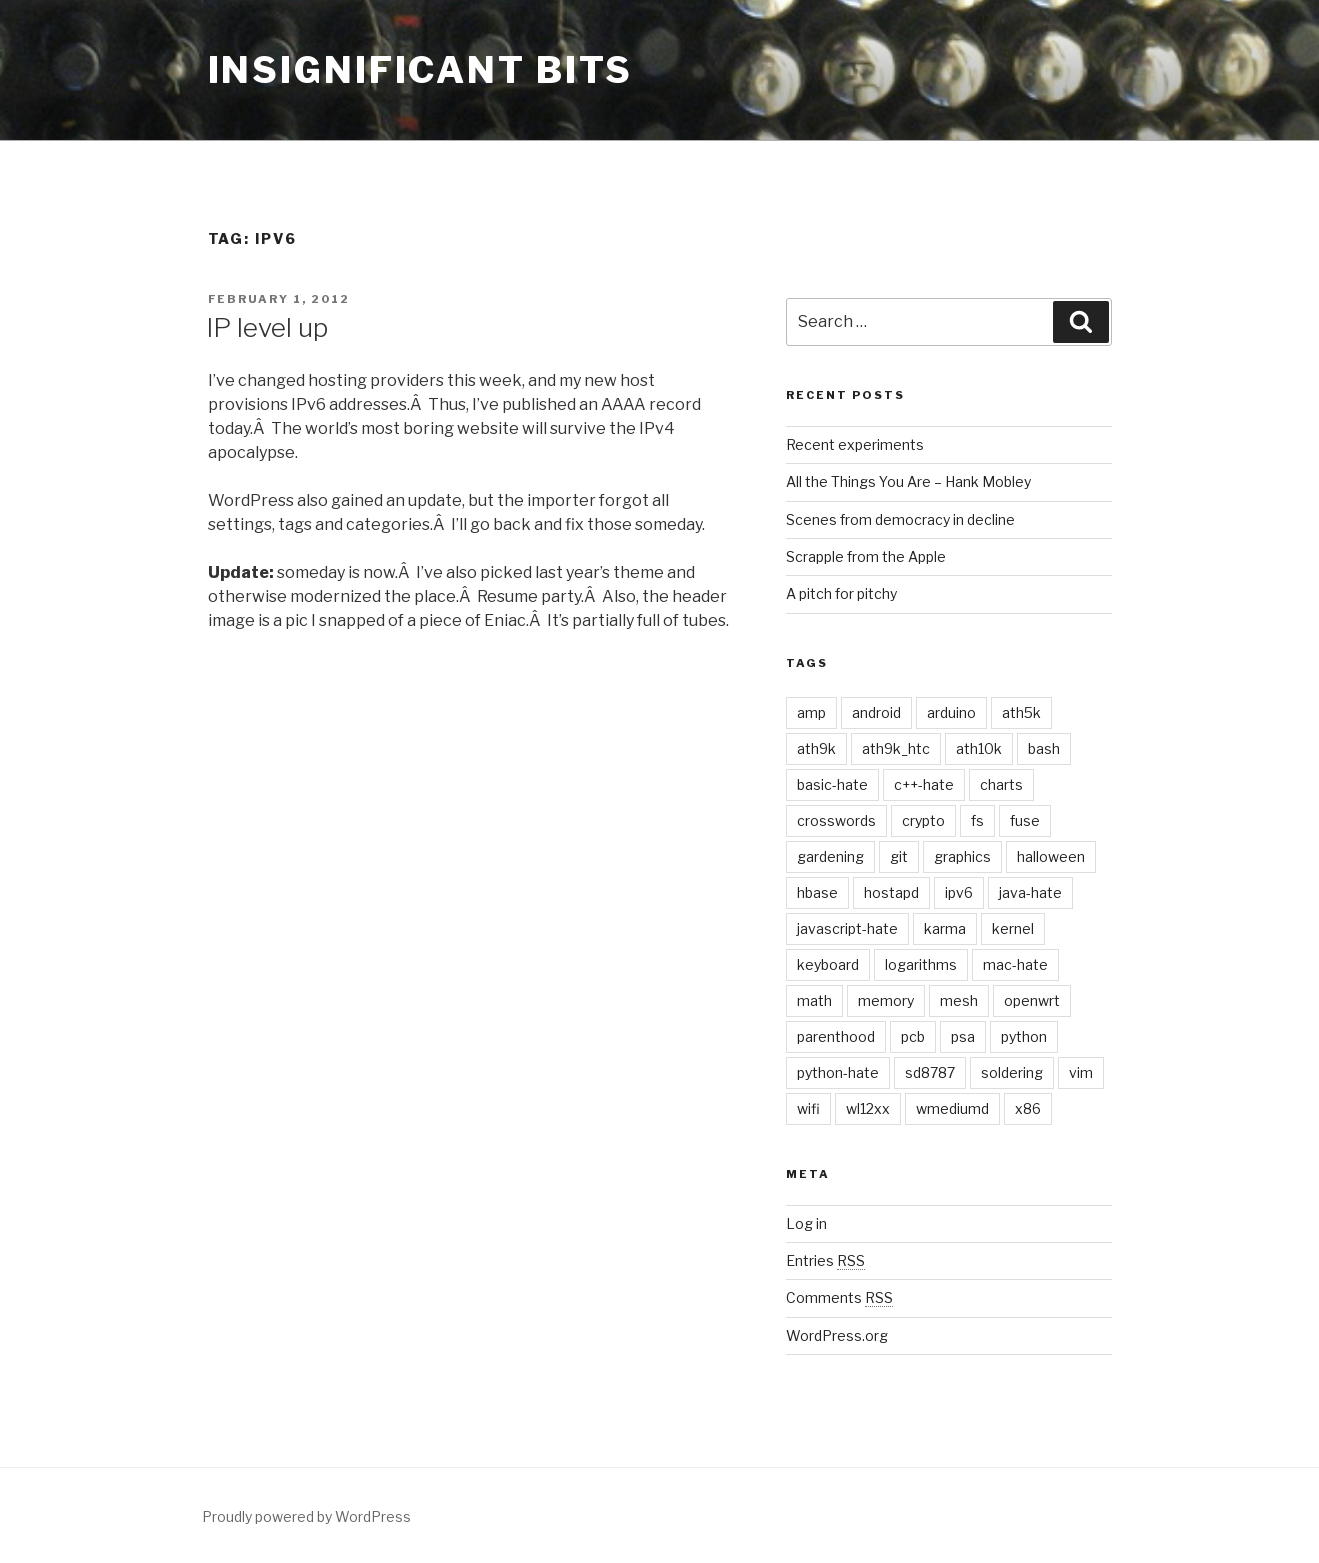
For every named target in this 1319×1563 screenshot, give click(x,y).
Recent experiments (855, 444)
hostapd (891, 892)
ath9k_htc (896, 748)
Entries (825, 1260)
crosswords (836, 820)
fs (977, 820)
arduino (951, 712)
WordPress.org (837, 1335)
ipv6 (959, 892)
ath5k (1021, 712)
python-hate (838, 1072)
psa (963, 1036)
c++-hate (924, 784)
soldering (1012, 1072)
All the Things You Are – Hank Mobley (908, 481)
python (1024, 1036)
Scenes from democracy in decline (900, 519)
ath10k (979, 748)
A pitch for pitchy (841, 593)
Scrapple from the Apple (866, 556)
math (814, 1000)
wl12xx (868, 1108)
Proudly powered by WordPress (306, 1516)
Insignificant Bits (421, 70)
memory (886, 1000)
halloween (1051, 856)
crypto (923, 820)
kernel (1013, 928)
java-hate (1030, 892)
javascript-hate (847, 928)
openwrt (1032, 1000)
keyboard (828, 964)
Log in (806, 1223)
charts (1001, 784)
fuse (1025, 820)
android (876, 712)
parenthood (836, 1036)
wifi (808, 1108)
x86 (1028, 1108)
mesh (959, 1000)
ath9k (816, 748)
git (899, 856)
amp (811, 712)
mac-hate (1015, 964)
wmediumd (952, 1108)
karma (945, 928)
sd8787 (930, 1072)
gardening (830, 856)
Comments (839, 1297)
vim (1081, 1072)
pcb (913, 1036)
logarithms (921, 964)
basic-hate (832, 784)
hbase (817, 892)
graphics (962, 856)
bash (1044, 748)
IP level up (267, 327)
